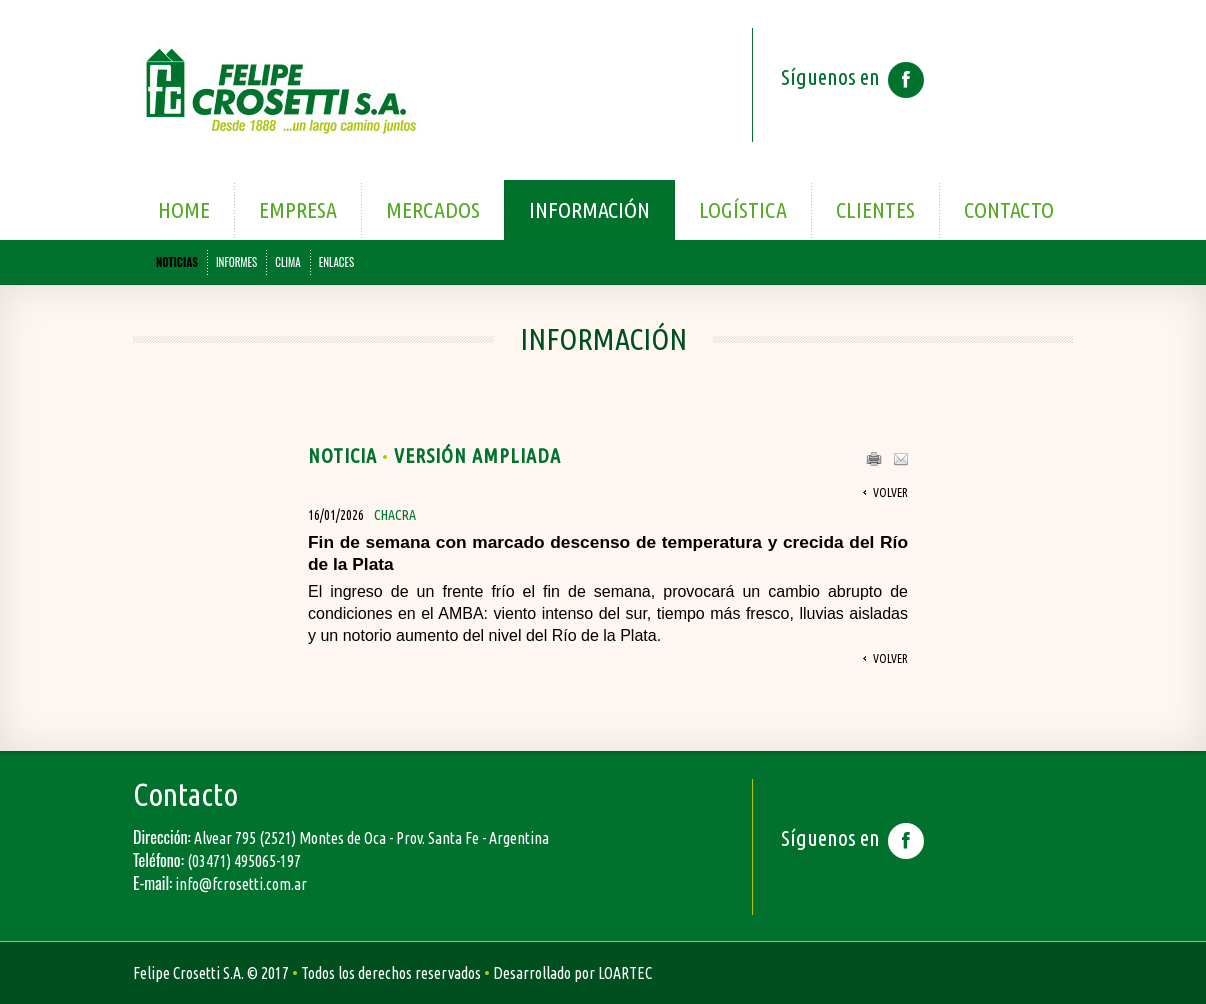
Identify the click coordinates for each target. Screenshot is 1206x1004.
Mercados (433, 209)
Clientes (875, 209)
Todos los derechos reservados (391, 973)
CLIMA (287, 262)
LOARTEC (625, 973)
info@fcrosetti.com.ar (241, 884)
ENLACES (336, 262)
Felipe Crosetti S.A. (188, 973)
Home (184, 209)
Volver (890, 492)
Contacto (1009, 209)
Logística (743, 209)
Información (589, 209)
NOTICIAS (177, 262)
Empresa (298, 209)
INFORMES (236, 262)
